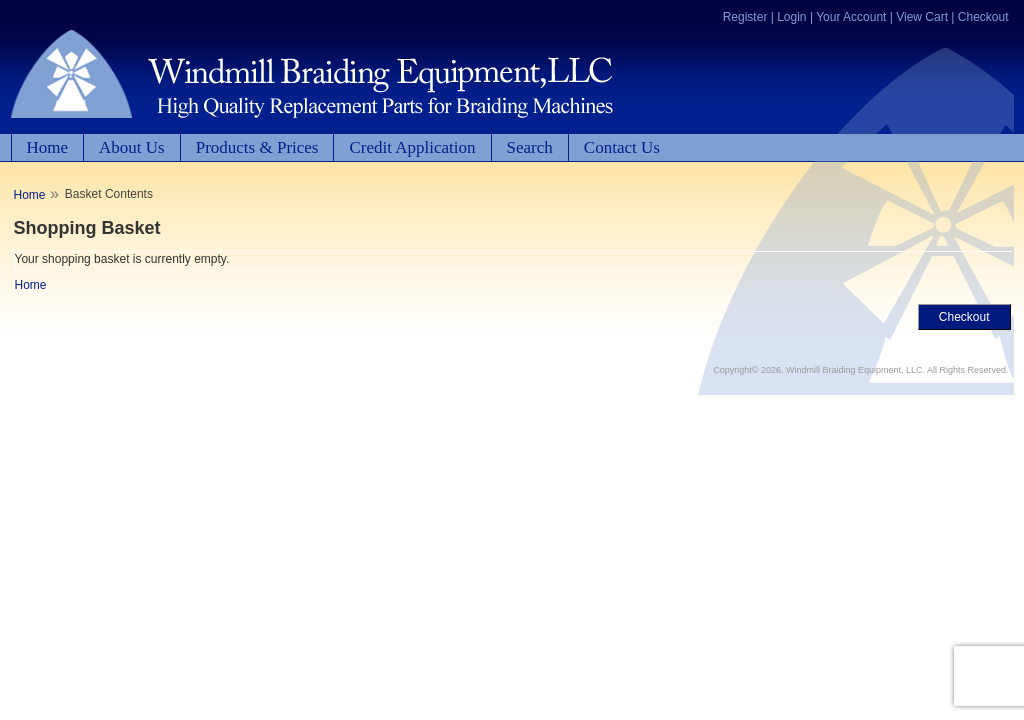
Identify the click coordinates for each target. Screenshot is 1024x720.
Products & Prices (257, 147)
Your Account (851, 17)
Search (530, 147)
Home (48, 147)
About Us (132, 147)
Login (791, 17)
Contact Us (622, 147)
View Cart (922, 17)
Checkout (983, 17)
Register (745, 17)
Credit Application (412, 147)
